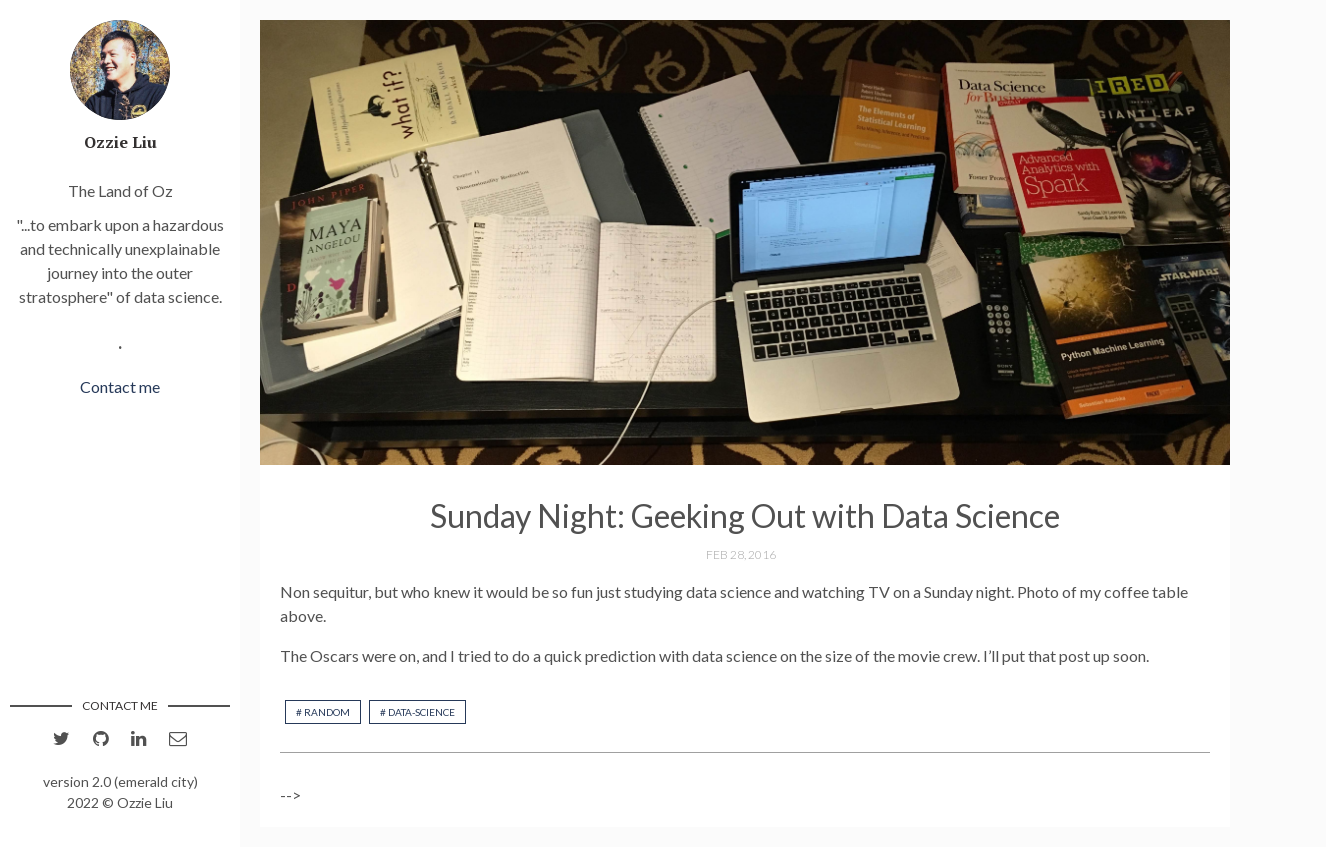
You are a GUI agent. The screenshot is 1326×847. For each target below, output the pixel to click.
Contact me (120, 386)
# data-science (417, 712)
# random (323, 712)
